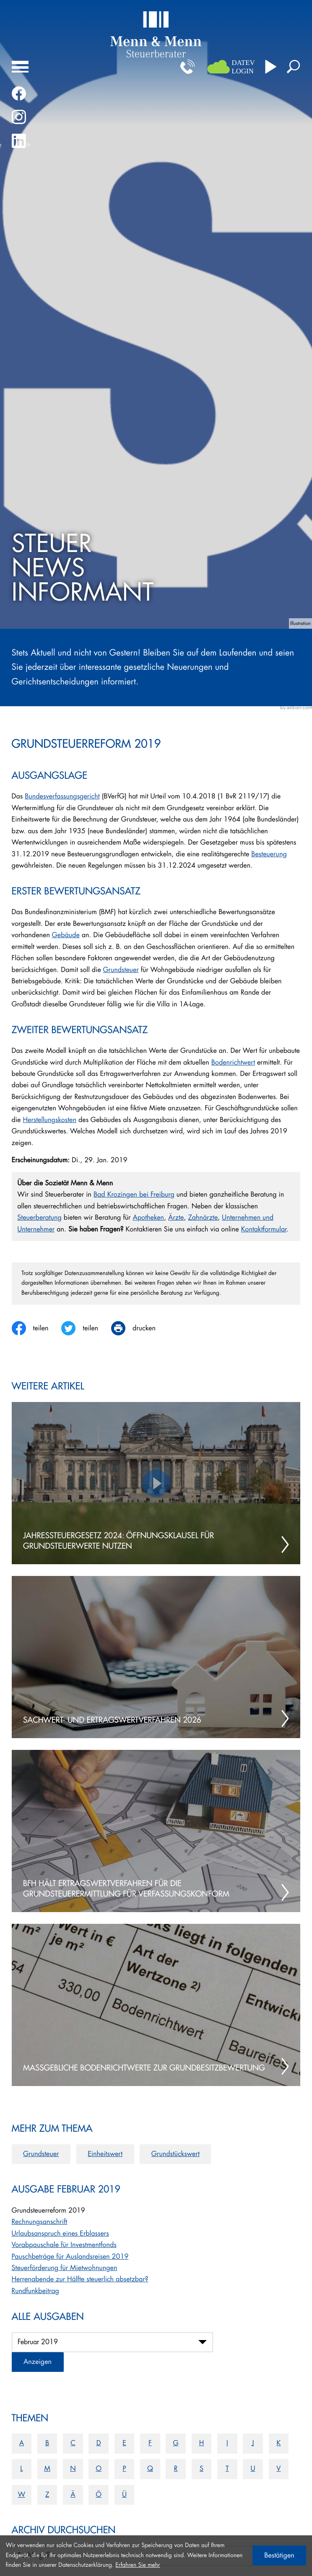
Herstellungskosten (49, 1120)
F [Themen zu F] (150, 2443)
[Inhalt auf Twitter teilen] (86, 1328)
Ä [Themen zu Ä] (72, 2494)
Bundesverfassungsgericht (62, 796)
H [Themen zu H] (201, 2443)
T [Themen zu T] (227, 2468)
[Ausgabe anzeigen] (38, 2362)
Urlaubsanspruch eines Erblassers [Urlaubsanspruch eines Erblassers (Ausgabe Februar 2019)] (60, 2233)
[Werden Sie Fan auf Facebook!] (19, 93)
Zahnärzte (203, 1217)
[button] (187, 67)
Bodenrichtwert (233, 1062)
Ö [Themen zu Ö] (98, 2494)
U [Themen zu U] (252, 2468)
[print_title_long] (140, 1328)
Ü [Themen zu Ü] (124, 2494)
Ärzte (176, 1217)
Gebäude (66, 935)
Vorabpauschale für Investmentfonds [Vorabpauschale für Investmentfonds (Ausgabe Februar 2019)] (64, 2245)
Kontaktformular (263, 1229)
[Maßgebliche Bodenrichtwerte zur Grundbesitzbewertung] (156, 2005)
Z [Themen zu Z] (47, 2494)
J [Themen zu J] (253, 2443)
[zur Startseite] (155, 34)
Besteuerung (268, 854)
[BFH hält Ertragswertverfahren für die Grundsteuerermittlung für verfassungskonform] (156, 1831)
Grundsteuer (120, 970)
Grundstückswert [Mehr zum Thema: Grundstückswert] (175, 2154)
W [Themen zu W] (22, 2494)
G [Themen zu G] (176, 2443)
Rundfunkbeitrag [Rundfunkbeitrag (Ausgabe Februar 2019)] (35, 2291)
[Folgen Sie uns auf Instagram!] (19, 117)
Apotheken (148, 1217)
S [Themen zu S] (201, 2468)
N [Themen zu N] (72, 2468)
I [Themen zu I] (227, 2443)
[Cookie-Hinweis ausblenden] (279, 2555)
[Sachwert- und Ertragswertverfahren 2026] (156, 1657)
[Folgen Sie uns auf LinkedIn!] (21, 141)
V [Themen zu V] (278, 2468)
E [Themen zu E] (124, 2443)
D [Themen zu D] (98, 2443)
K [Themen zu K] (278, 2443)
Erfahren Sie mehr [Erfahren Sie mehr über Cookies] (137, 2565)
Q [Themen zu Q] (150, 2468)
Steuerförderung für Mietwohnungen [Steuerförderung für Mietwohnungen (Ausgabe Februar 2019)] (64, 2268)
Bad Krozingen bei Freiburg (134, 1194)
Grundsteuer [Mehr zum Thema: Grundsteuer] (41, 2154)
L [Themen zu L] (21, 2468)
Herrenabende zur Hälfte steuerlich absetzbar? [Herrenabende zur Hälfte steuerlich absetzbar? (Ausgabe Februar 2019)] (80, 2279)
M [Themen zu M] (47, 2468)
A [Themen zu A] (21, 2443)
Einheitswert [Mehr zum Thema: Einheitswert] (105, 2154)
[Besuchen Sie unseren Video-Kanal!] (271, 67)
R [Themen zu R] (176, 2468)
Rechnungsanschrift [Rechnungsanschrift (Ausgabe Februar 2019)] (40, 2221)
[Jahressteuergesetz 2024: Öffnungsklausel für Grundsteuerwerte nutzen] (156, 1483)
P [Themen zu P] (124, 2468)
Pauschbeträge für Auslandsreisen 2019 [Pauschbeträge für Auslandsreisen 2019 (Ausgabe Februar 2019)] (70, 2256)
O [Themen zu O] (98, 2468)
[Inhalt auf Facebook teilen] (37, 1328)
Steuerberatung (39, 1217)
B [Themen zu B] (47, 2443)
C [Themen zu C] (72, 2443)
